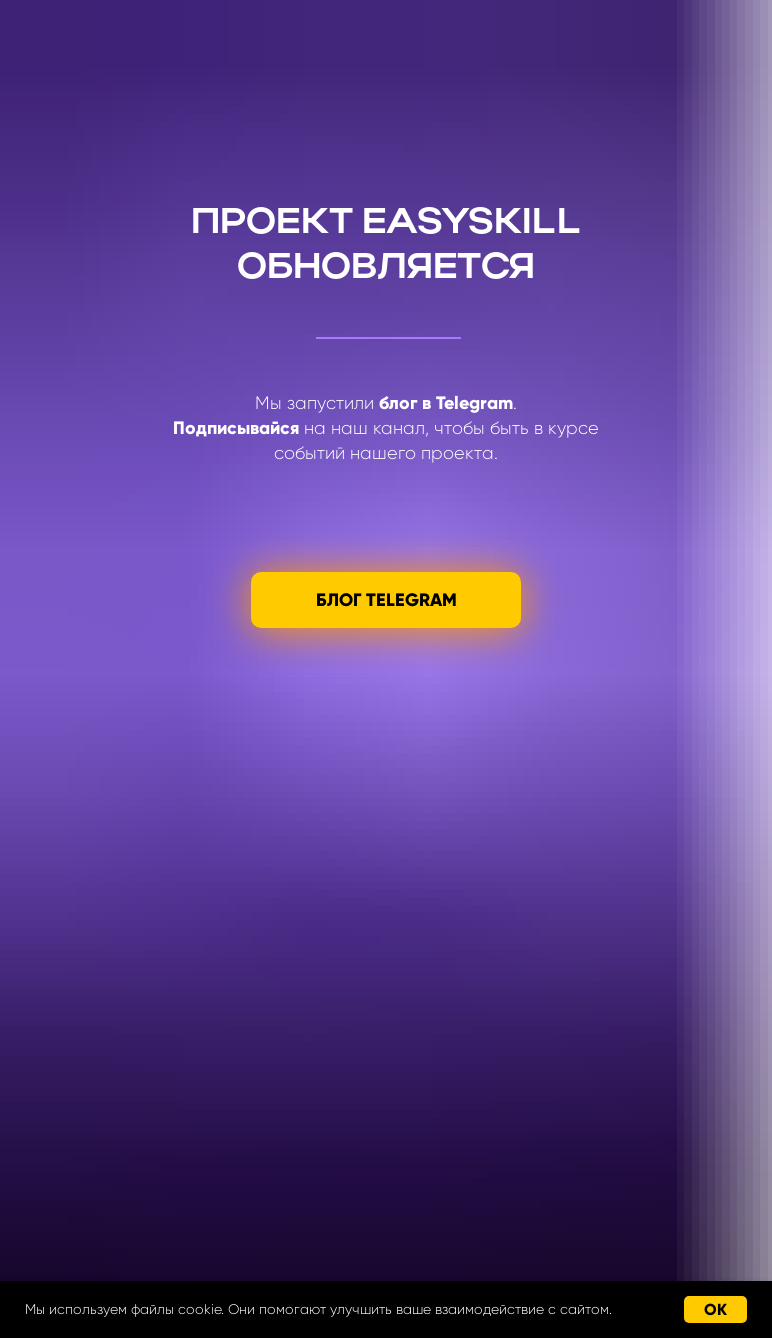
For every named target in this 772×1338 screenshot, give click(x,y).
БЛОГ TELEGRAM (386, 600)
